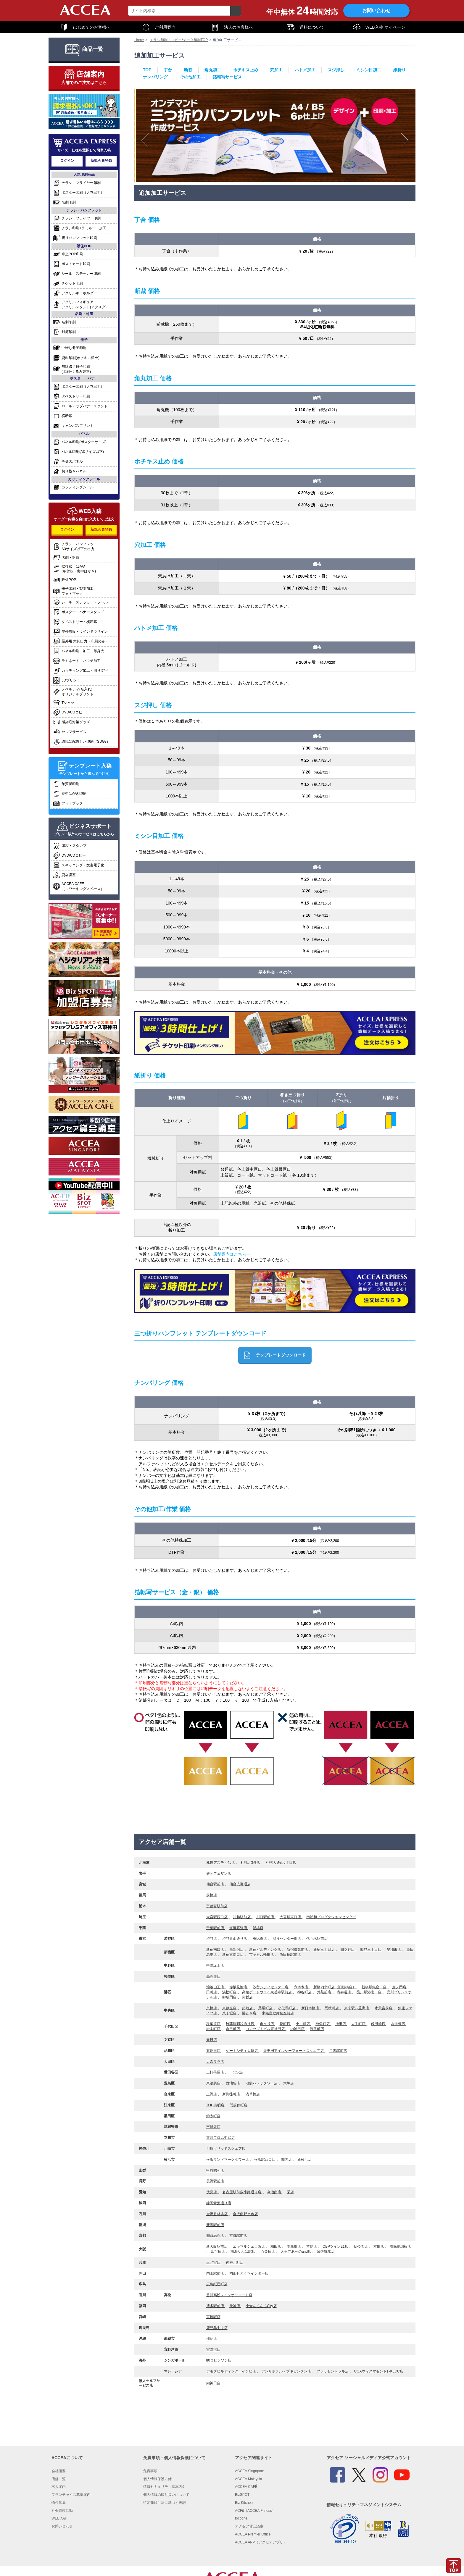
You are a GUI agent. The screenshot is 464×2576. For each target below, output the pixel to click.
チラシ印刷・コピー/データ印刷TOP (179, 40)
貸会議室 (64, 875)
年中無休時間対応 (302, 10)
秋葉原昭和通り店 (240, 2024)
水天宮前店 (384, 2008)
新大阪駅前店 (217, 2246)
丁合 (168, 69)
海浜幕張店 (238, 1928)
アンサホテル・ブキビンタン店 (286, 2371)
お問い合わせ (376, 10)
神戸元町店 (235, 2262)
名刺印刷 (64, 202)
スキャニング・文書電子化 (78, 865)
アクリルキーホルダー (75, 293)
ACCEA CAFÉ (246, 2487)
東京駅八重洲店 (357, 2008)
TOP (147, 69)
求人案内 (58, 2487)
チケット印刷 (68, 283)
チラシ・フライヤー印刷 (77, 183)
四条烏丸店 (215, 2235)
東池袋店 (213, 2083)
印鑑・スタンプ (69, 845)
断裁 (188, 69)
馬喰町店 (332, 2008)
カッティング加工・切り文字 (80, 670)
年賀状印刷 (66, 784)
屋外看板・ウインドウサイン (80, 631)
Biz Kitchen (244, 2503)
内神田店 (297, 2029)
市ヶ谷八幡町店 (262, 1954)
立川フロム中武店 (220, 2138)
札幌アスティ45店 (221, 1862)
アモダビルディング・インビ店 (231, 2371)
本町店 (379, 2246)
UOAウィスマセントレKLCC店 (378, 2371)
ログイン (67, 161)
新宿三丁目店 (324, 1949)
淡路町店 (317, 2029)
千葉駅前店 (215, 1928)
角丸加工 (212, 69)
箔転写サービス (227, 77)
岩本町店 (213, 2029)
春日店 (211, 2040)
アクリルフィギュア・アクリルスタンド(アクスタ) (80, 304)
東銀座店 (229, 2008)
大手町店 (358, 2024)
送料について (305, 27)
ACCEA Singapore (249, 2471)
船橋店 (258, 1928)
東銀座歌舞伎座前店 (278, 2013)
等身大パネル (68, 461)
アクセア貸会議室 (249, 2526)
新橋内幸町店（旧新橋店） (335, 1987)
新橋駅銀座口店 (374, 1987)
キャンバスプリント (73, 425)
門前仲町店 (238, 2105)
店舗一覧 (58, 2479)
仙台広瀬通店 (240, 1884)
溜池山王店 (215, 1987)
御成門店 (229, 1997)
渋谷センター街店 (287, 1939)
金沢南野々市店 (245, 2214)
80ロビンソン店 (218, 2360)
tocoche (241, 2518)
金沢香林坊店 (217, 2214)
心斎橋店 (268, 2251)
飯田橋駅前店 (290, 1954)
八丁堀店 (229, 2013)
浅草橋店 (253, 2094)
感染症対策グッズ (71, 722)
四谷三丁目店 (371, 1949)
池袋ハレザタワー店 (262, 2083)
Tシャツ (63, 702)
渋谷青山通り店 (235, 1939)
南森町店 (294, 2246)
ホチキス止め (245, 69)
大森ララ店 (215, 2062)
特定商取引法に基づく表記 (164, 2503)
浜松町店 (229, 1992)
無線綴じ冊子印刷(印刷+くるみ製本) (72, 369)
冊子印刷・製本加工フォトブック (73, 591)
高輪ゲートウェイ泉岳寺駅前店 (267, 1992)
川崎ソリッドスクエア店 (225, 2149)
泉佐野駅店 (326, 2251)
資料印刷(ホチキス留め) (76, 357)
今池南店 (274, 2192)
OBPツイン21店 (336, 2246)
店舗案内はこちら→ (231, 1254)
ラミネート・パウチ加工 (77, 661)
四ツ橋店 (218, 2251)
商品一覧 (84, 49)
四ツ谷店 (347, 1949)
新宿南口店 (215, 1949)
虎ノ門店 (399, 1987)
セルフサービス (69, 732)
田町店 (212, 1992)
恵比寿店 (260, 1939)
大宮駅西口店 (217, 1917)
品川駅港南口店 (369, 1992)
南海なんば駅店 (243, 2251)
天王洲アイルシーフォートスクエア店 (294, 2051)
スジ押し (336, 69)
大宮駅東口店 (291, 1917)
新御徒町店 (231, 2094)
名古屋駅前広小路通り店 (242, 2192)
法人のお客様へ (232, 27)
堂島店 (312, 2246)
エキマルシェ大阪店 (249, 2246)
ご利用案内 (158, 27)
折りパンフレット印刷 (75, 238)
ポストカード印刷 (71, 264)
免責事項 (150, 2471)
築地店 (248, 2008)
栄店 (290, 2192)
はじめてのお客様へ (85, 27)
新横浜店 (304, 2159)
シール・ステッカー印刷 (77, 273)
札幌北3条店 (251, 1862)
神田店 (341, 2024)
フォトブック (68, 803)
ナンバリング (155, 77)
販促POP (64, 580)
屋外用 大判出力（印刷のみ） (81, 641)
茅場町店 (265, 2008)
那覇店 (211, 2338)
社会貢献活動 (62, 2511)
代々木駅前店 (317, 1939)
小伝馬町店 (287, 2008)
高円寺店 (213, 1976)
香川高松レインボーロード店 (229, 2295)
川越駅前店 (242, 1917)
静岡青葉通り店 (218, 2203)
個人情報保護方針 (157, 2479)
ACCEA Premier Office (252, 2534)
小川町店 (303, 2024)
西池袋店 (233, 2083)
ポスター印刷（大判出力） (78, 192)
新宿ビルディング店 (265, 1949)
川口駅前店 (265, 1917)
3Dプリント (66, 680)
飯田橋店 (378, 2024)
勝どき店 (249, 2013)
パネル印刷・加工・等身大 (78, 651)
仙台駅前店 (215, 1884)
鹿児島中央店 (217, 2328)
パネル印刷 (80, 442)
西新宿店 (236, 1949)
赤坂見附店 (238, 1987)
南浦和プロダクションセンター (331, 1917)
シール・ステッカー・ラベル (80, 602)
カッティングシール (73, 487)
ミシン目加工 (368, 69)
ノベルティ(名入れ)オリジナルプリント (73, 691)
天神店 (235, 2306)
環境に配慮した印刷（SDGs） (81, 741)
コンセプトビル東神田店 (266, 2029)
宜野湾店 (213, 2349)
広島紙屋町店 (217, 2284)
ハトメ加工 (305, 69)
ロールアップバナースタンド (80, 406)
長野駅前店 (215, 2181)
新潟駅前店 (215, 2225)
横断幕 (62, 416)
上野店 (212, 2094)
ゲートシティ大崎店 (242, 2051)
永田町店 (233, 2029)
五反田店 (213, 2051)
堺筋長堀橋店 (400, 2246)
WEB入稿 (59, 2518)
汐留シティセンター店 (271, 1987)
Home (139, 40)
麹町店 (285, 2024)
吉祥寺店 (213, 2127)
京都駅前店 (238, 2235)
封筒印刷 (64, 332)
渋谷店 (212, 1939)
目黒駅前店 (338, 2051)
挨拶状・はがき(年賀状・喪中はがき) (74, 569)
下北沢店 (236, 2072)
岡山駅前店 (215, 2273)
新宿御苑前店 (298, 1949)
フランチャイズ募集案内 (71, 2495)
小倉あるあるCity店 (261, 2306)
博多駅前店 (215, 2306)
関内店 (287, 2159)
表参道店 (344, 1992)
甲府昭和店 (215, 2170)
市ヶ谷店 (267, 2024)
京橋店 (212, 2008)
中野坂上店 (215, 1965)
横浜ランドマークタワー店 (228, 2159)
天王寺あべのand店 (296, 2251)
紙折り (399, 69)
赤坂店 (247, 1997)
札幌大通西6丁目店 (281, 1862)
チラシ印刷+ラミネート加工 (79, 228)
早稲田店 (394, 1949)
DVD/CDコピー (69, 712)
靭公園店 (361, 2246)
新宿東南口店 (233, 1954)
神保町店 (323, 2024)
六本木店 (301, 1987)
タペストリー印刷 (71, 396)
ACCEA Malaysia (248, 2479)
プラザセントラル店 (333, 2371)
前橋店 (211, 1895)
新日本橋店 (310, 2008)
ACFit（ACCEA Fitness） (255, 2511)
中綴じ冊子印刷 (69, 348)
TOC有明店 (215, 2105)
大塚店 (288, 2083)
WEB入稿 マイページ (378, 27)
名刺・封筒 (66, 557)
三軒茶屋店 (215, 2072)
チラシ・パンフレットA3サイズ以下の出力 (75, 546)
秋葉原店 (213, 2024)
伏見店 (212, 2192)
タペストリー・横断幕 (75, 622)
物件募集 (58, 2503)
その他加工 (190, 77)
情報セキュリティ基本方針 (164, 2487)
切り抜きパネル (69, 471)
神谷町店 (304, 1992)
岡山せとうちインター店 (248, 2273)
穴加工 (276, 69)
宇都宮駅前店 (217, 1906)
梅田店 (276, 2246)
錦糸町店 (213, 2116)
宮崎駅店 (213, 2317)
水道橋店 (398, 2024)
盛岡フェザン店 (218, 1873)
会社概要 (58, 2471)
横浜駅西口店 (265, 2159)
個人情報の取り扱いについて (166, 2495)
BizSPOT (242, 2495)
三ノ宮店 (213, 2262)
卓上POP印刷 (68, 254)
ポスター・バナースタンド (78, 612)
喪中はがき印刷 (69, 793)
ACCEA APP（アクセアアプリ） (261, 2542)
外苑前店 (324, 1992)
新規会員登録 (101, 161)
